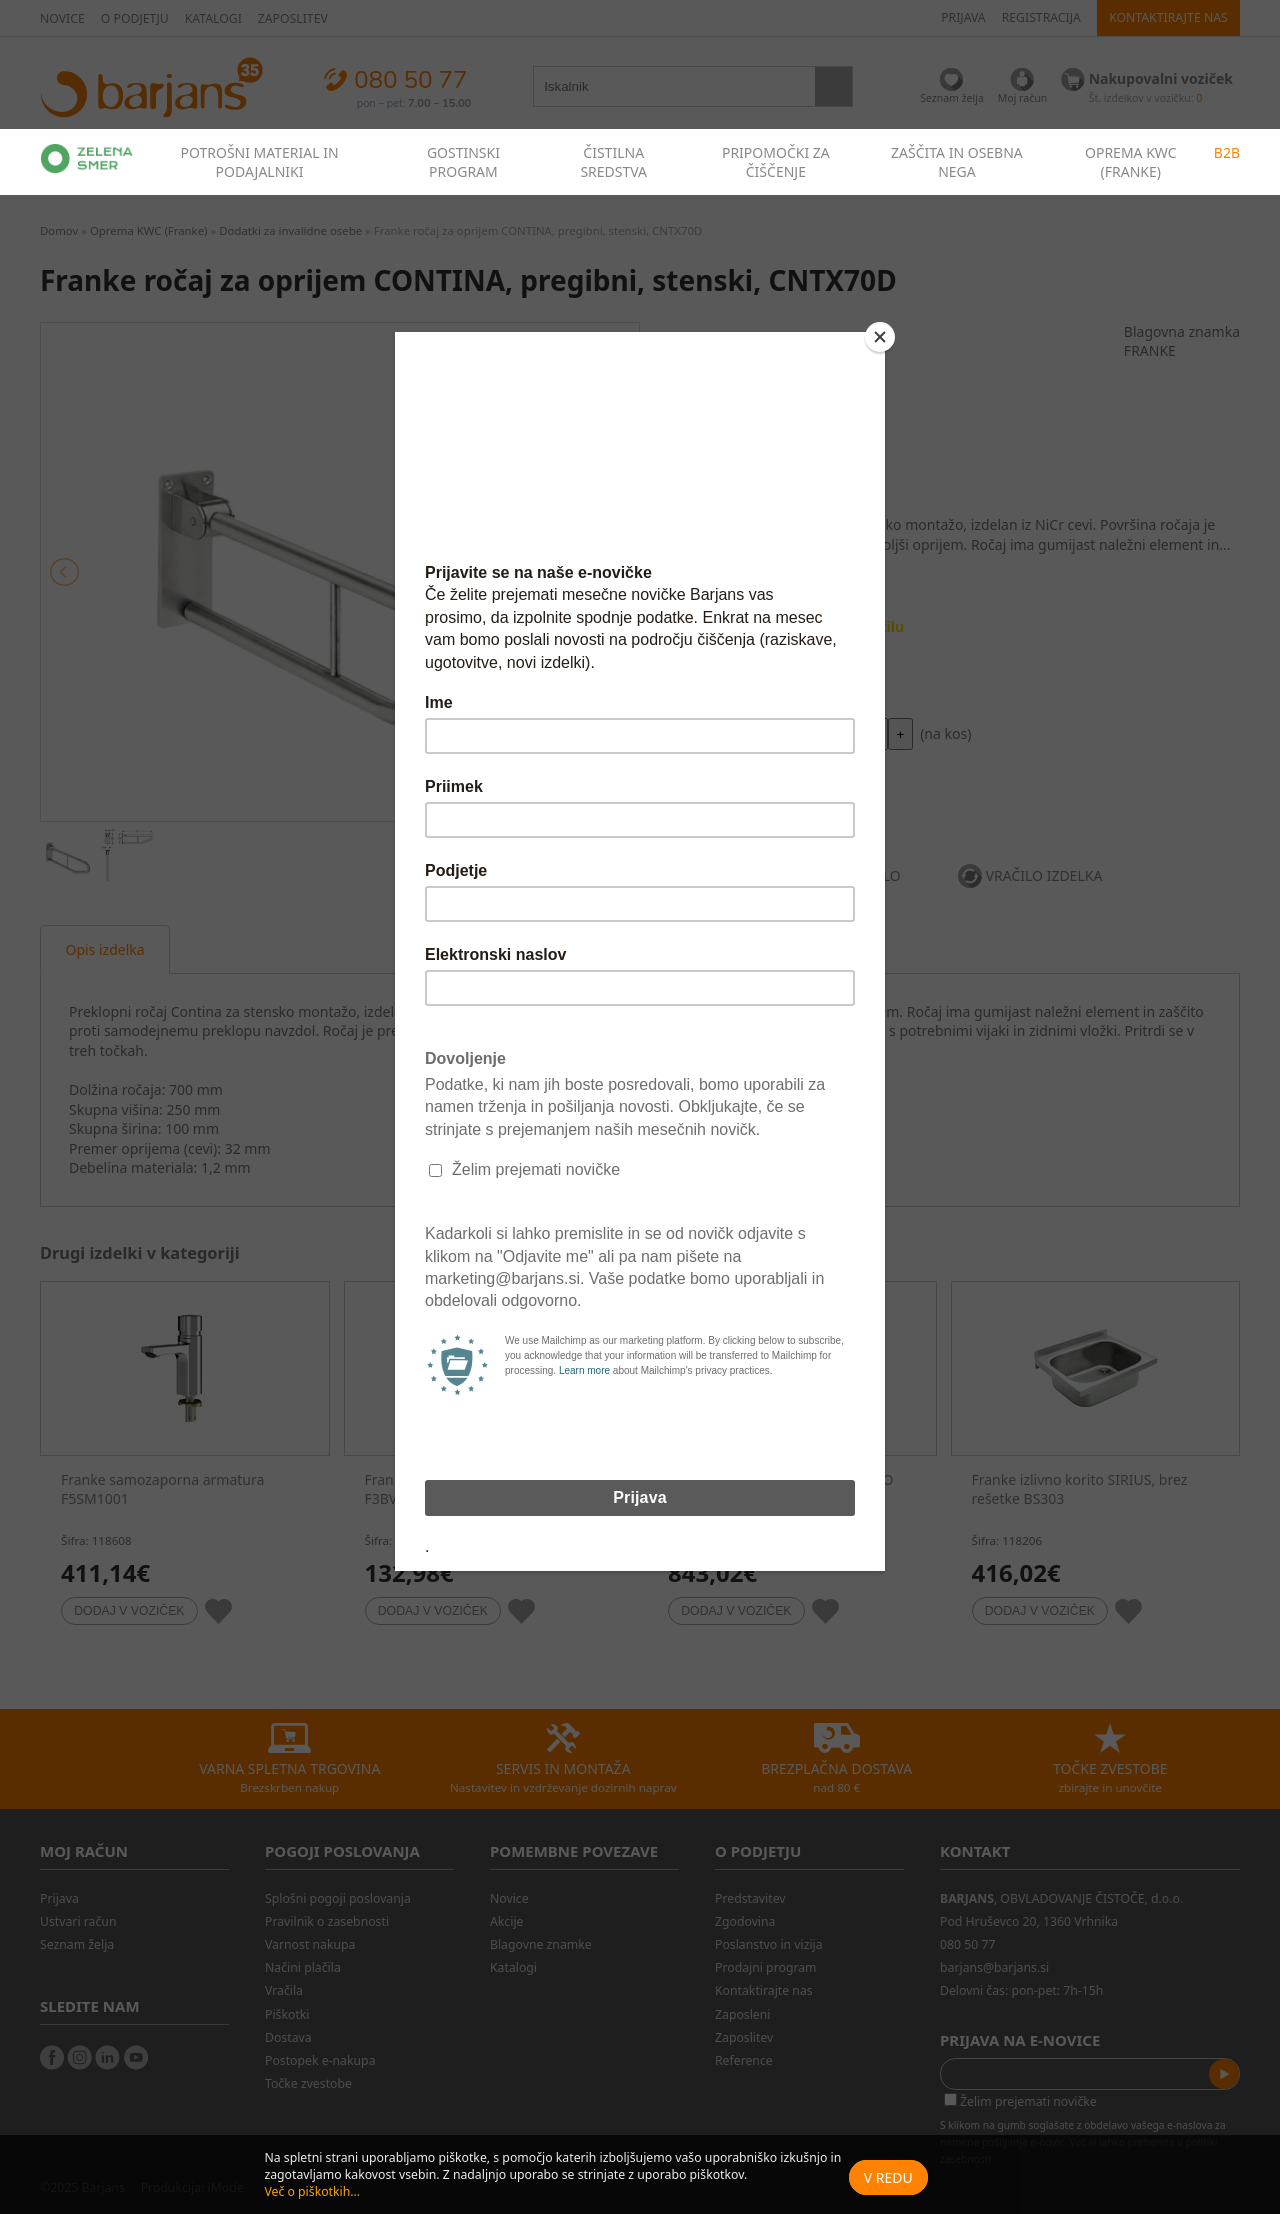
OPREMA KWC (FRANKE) (1131, 162)
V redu (888, 2177)
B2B (1227, 152)
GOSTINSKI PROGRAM (463, 162)
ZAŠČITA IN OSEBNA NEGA (957, 162)
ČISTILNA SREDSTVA (613, 162)
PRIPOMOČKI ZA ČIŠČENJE (776, 162)
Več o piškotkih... (312, 2191)
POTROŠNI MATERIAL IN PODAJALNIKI (259, 162)
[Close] (880, 337)
